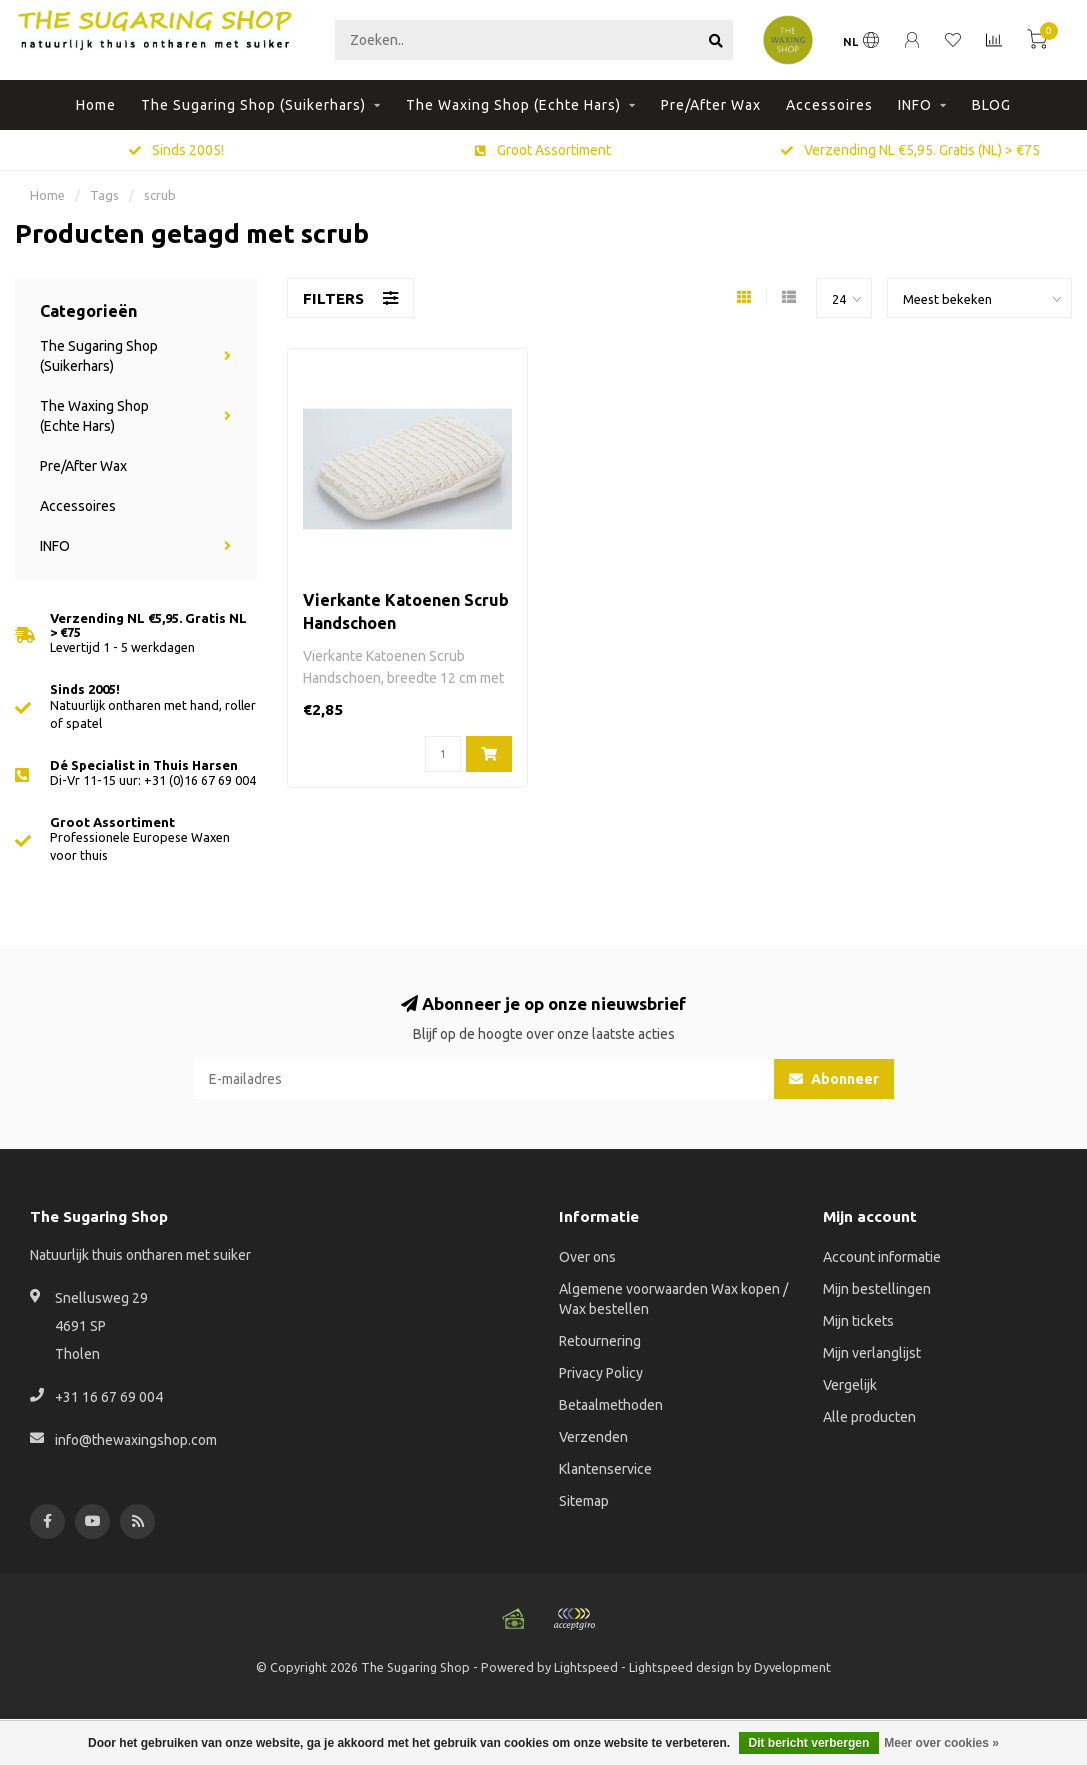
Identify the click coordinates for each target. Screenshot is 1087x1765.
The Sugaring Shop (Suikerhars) (253, 105)
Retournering (600, 1341)
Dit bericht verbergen (809, 1743)
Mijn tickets (858, 1321)
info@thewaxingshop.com (136, 1440)
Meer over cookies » (941, 1743)
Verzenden (593, 1437)
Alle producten (869, 1417)
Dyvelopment (792, 1667)
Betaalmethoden (611, 1405)
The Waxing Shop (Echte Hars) (513, 105)
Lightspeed (586, 1667)
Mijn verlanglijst (872, 1353)
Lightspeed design (681, 1667)
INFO (915, 105)
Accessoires (829, 105)
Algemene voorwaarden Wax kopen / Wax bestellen (673, 1299)
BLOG (991, 105)
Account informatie (882, 1257)
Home (96, 105)
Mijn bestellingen (877, 1289)
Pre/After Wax (711, 105)
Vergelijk (850, 1385)
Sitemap (584, 1501)
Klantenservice (605, 1469)
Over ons (587, 1257)
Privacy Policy (601, 1373)
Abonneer (834, 1079)
